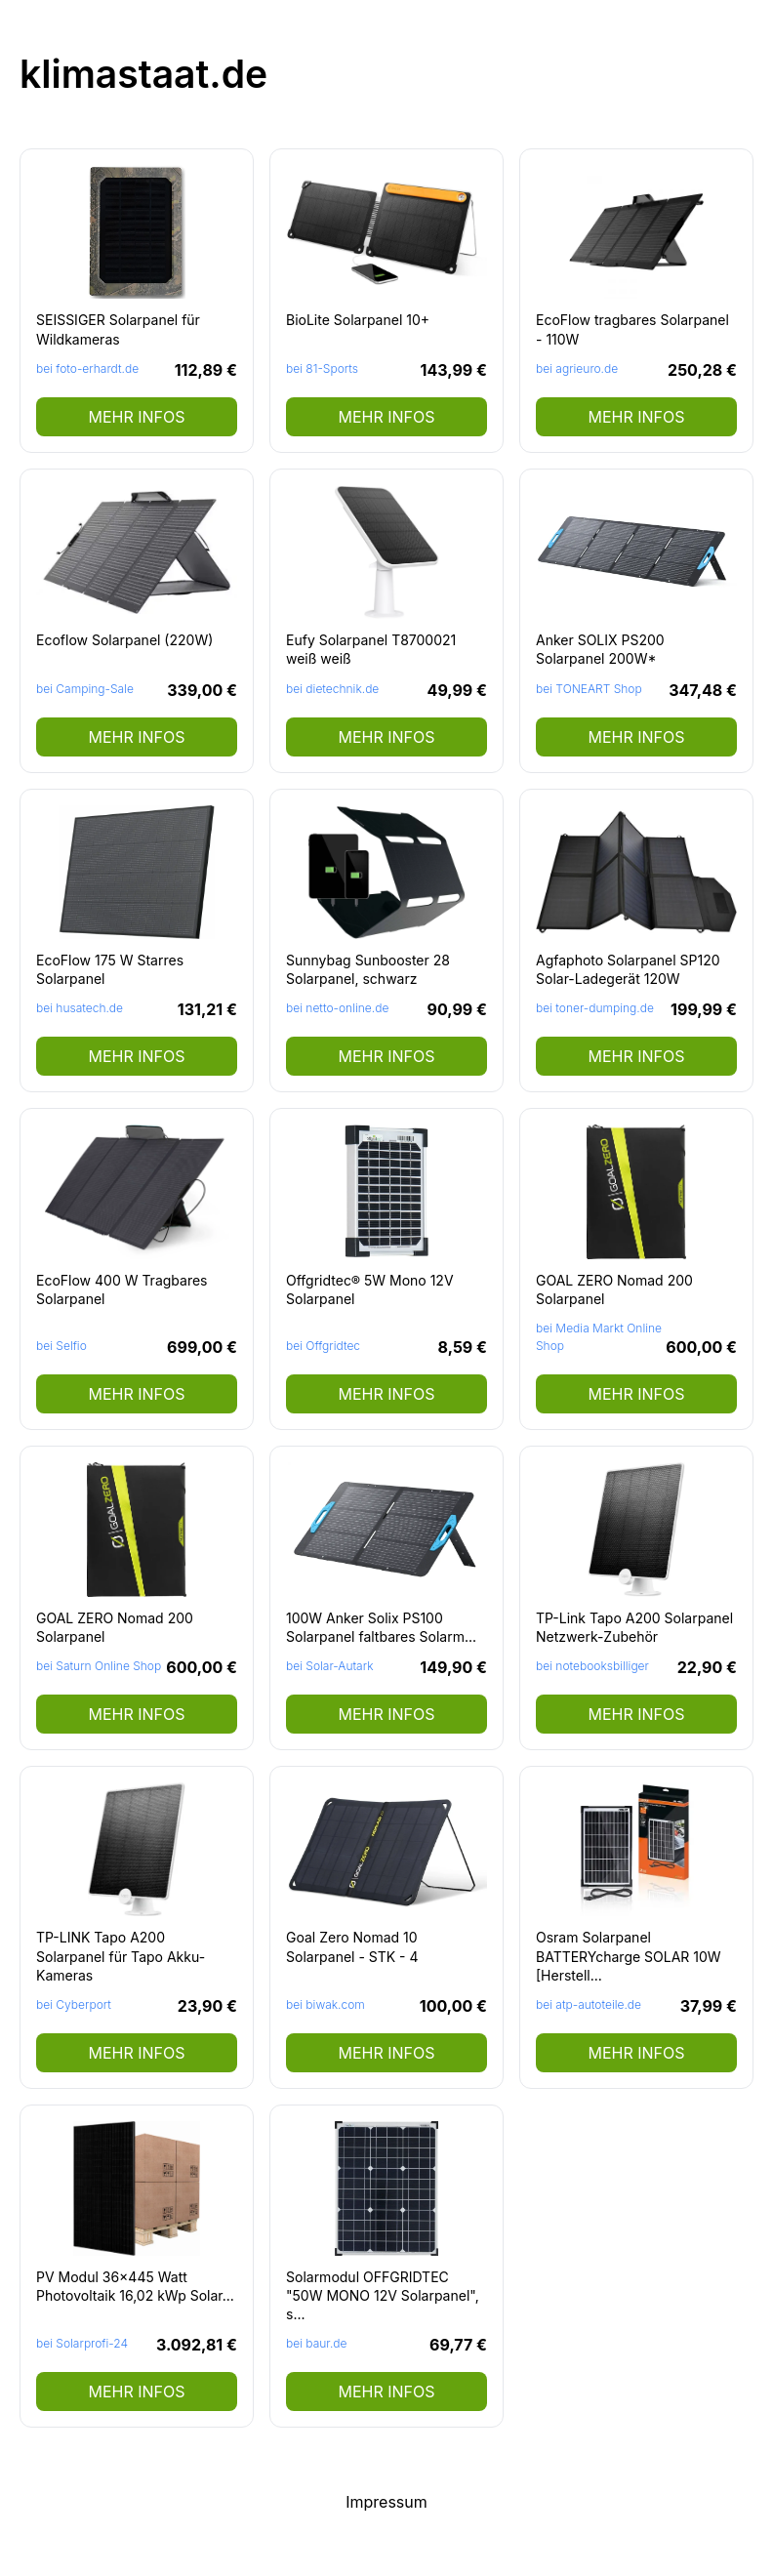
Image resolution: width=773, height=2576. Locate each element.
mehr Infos (136, 417)
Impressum (386, 2502)
